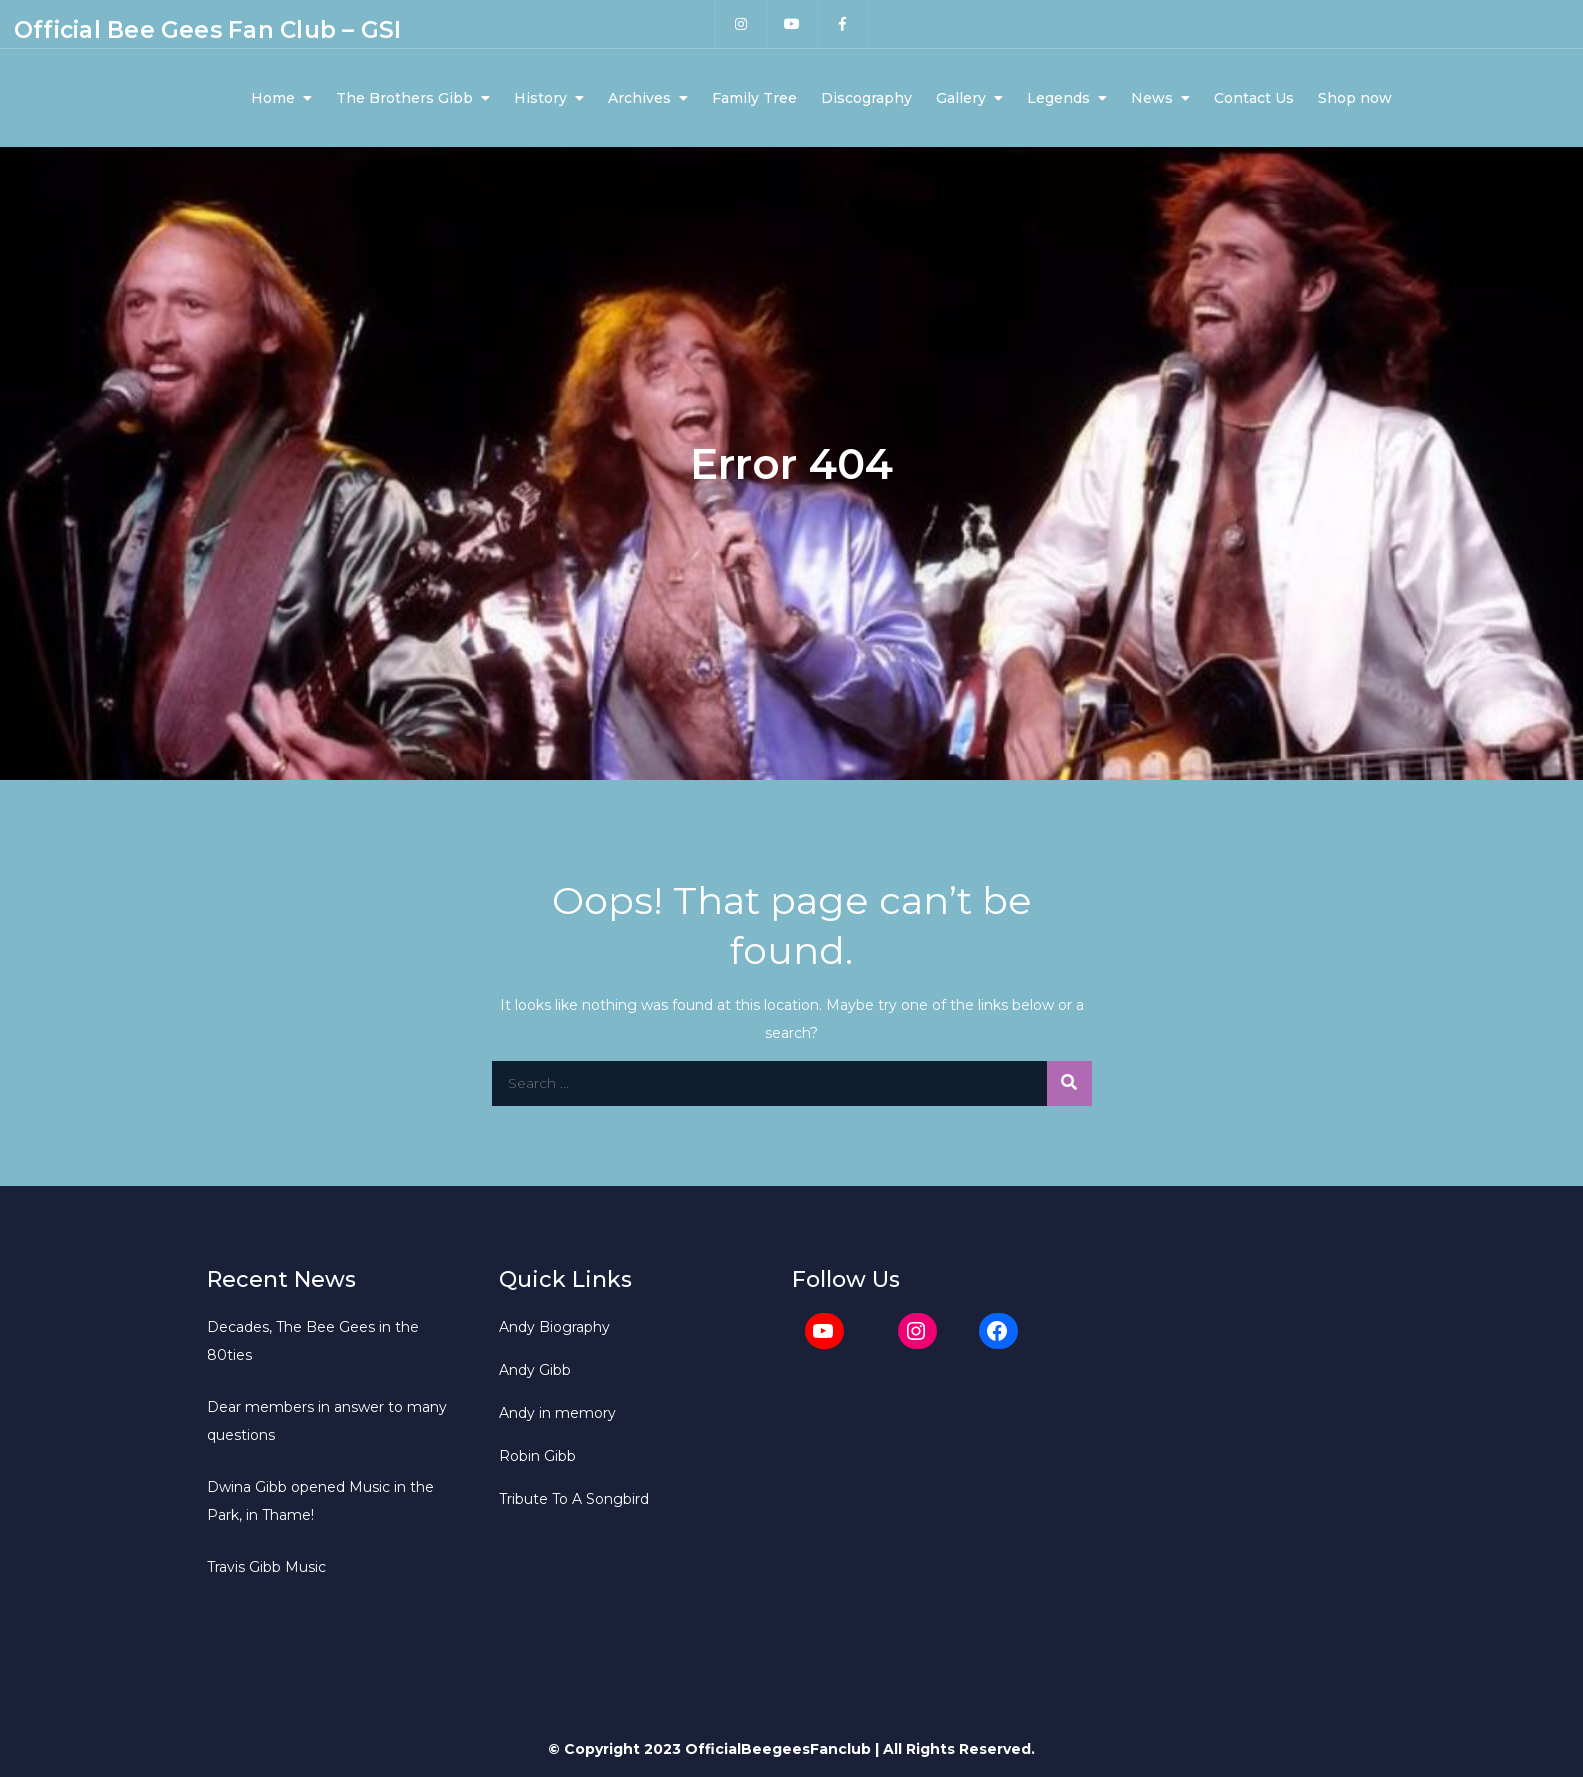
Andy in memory (557, 1413)
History (540, 98)
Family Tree (754, 98)
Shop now (1355, 98)
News (1152, 98)
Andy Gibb (535, 1370)
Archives (639, 98)
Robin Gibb (537, 1456)
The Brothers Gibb (404, 98)
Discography (866, 98)
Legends (1058, 98)
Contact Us (1254, 98)
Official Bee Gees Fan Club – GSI (207, 30)
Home (273, 98)
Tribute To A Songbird (574, 1499)
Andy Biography (554, 1327)
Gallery (961, 98)
